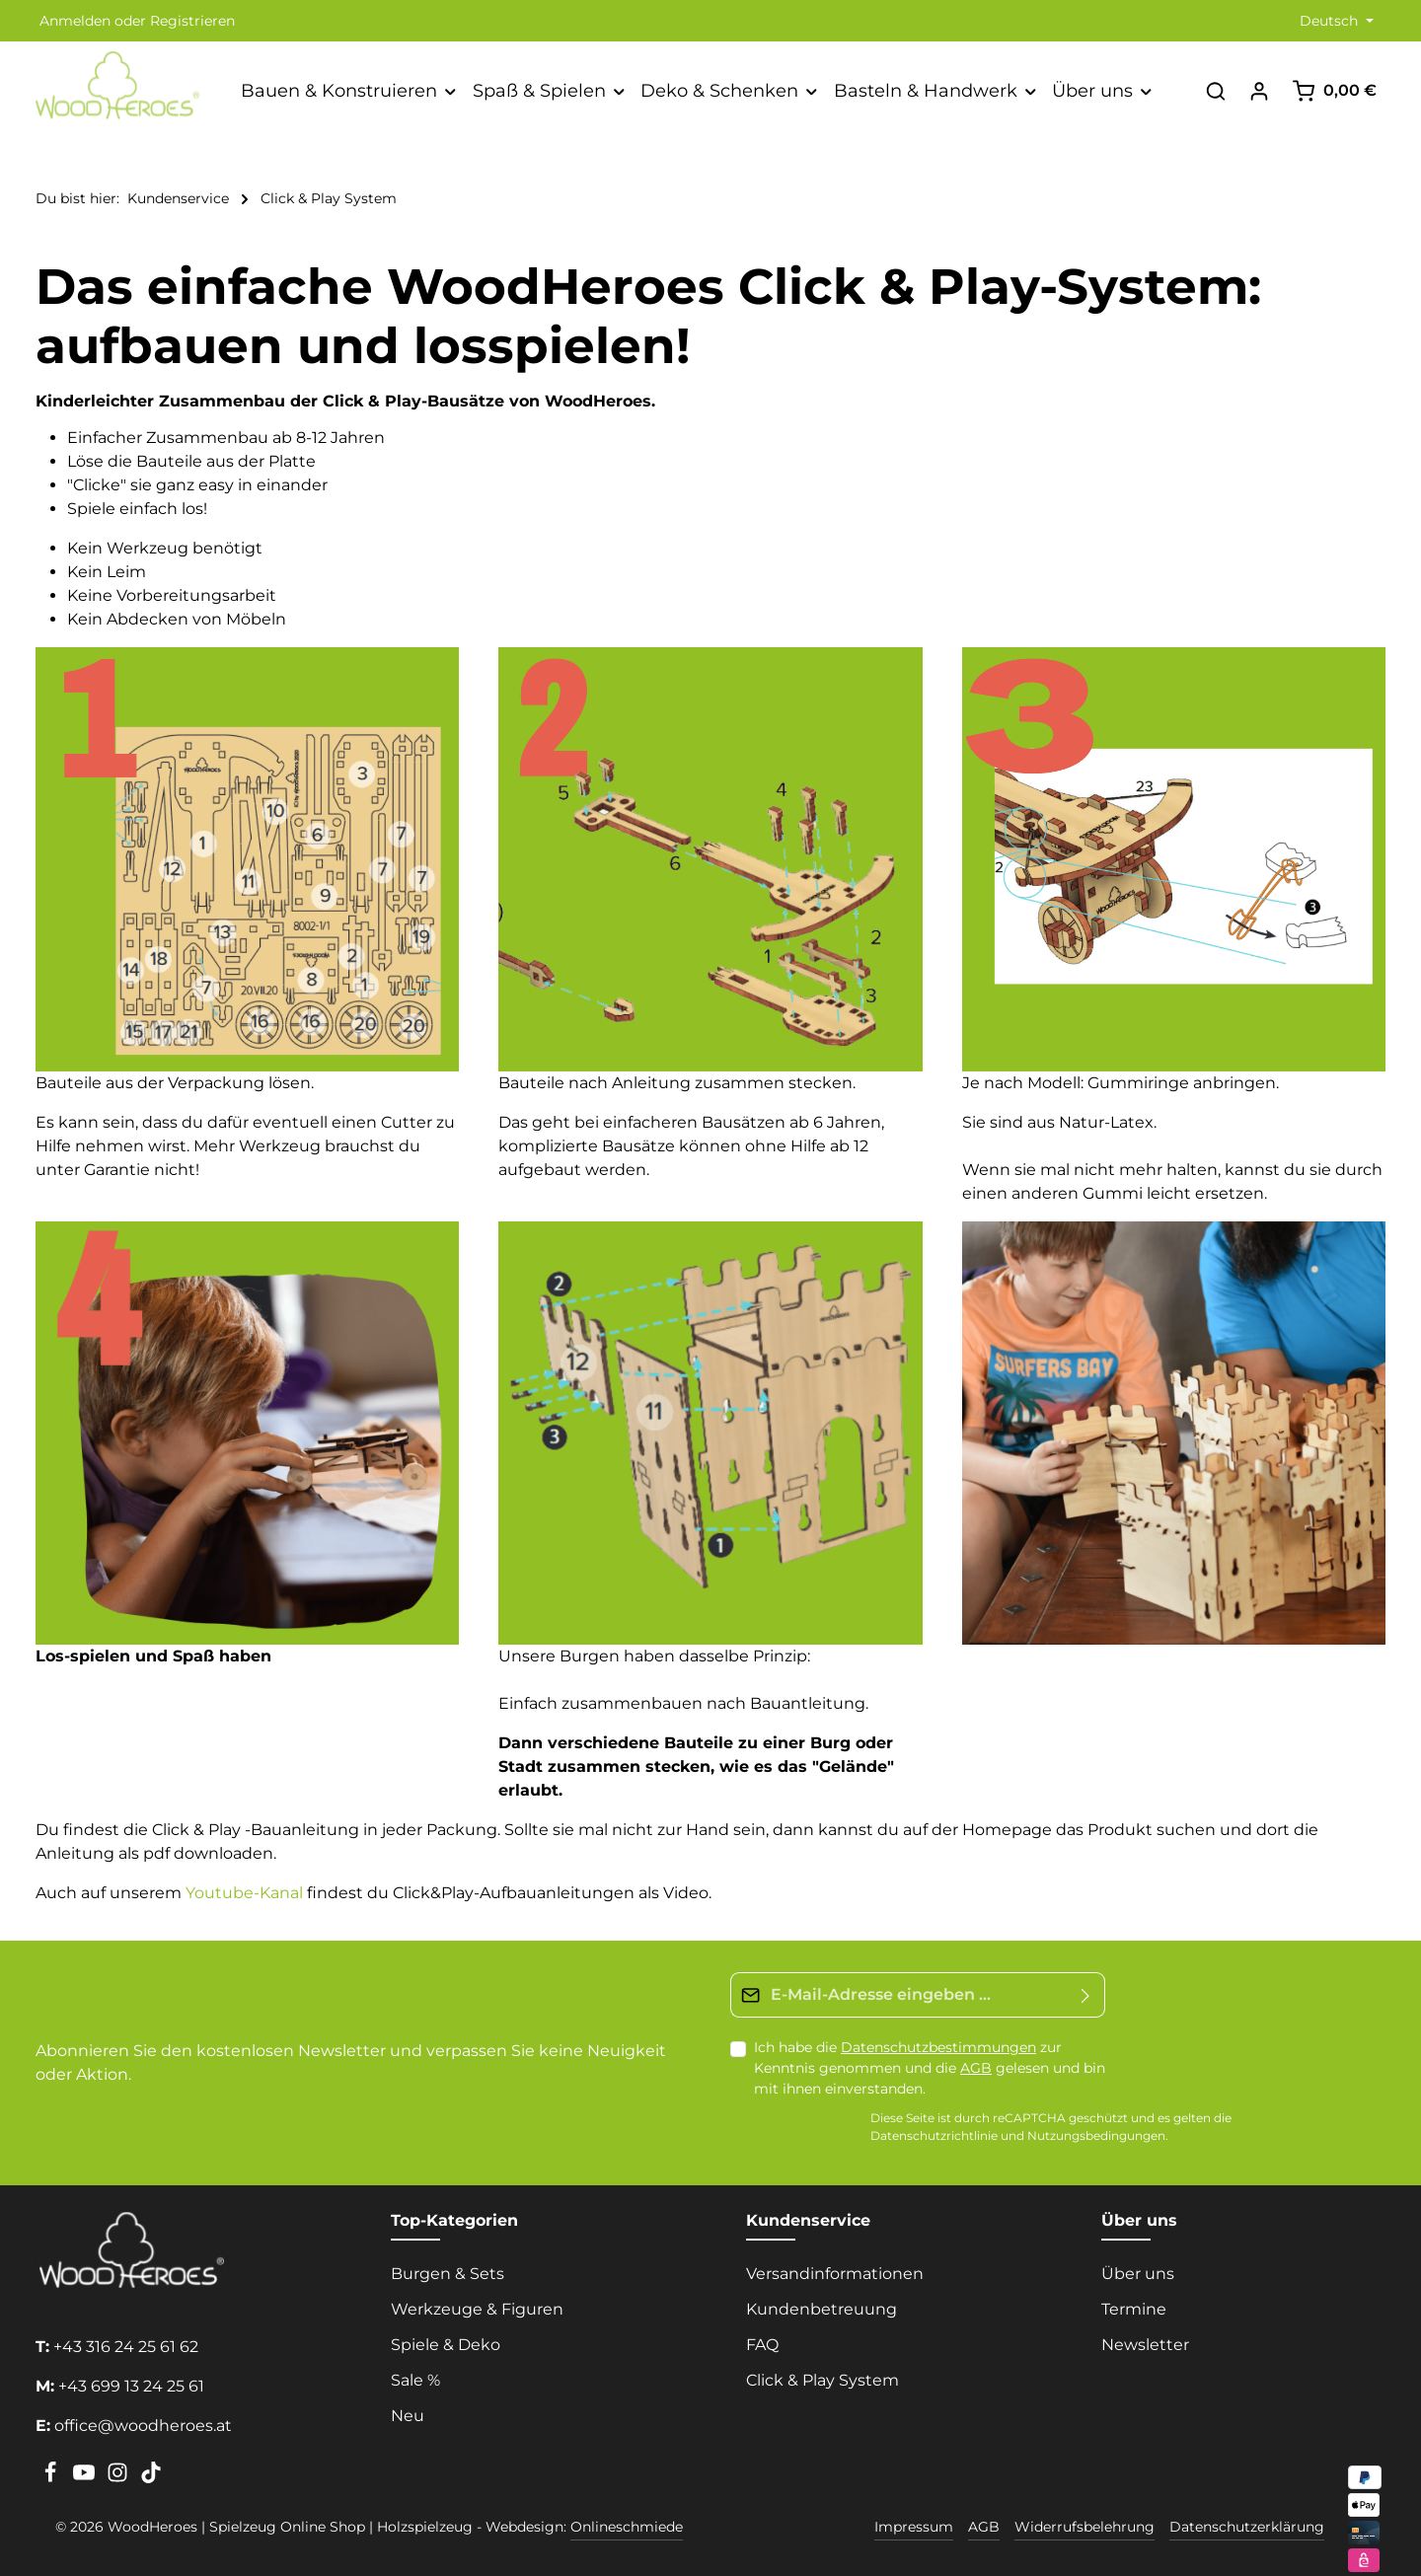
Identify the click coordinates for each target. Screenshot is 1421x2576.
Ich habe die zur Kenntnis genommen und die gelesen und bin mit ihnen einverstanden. (929, 2068)
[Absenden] (1086, 1995)
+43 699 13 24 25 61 (131, 2386)
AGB (976, 2068)
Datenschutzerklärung (1246, 2527)
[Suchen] (1215, 90)
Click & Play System (822, 2380)
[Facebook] (52, 2478)
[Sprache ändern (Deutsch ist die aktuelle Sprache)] (1334, 21)
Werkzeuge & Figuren (477, 2309)
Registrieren (192, 21)
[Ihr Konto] (1259, 90)
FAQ (762, 2344)
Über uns (1137, 2273)
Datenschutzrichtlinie (934, 2136)
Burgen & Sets (447, 2273)
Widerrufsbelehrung (1084, 2527)
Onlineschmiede (626, 2527)
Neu (407, 2415)
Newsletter (1145, 2344)
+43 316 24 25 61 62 (125, 2346)
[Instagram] (119, 2478)
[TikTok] (151, 2478)
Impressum (913, 2527)
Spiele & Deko (445, 2344)
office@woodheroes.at (143, 2425)
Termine (1133, 2309)
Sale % (415, 2380)
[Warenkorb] (1334, 90)
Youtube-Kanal (244, 1892)
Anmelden (75, 21)
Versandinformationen (835, 2273)
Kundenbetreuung (821, 2309)
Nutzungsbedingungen (1096, 2136)
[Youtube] (86, 2478)
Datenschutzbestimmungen (938, 2047)
